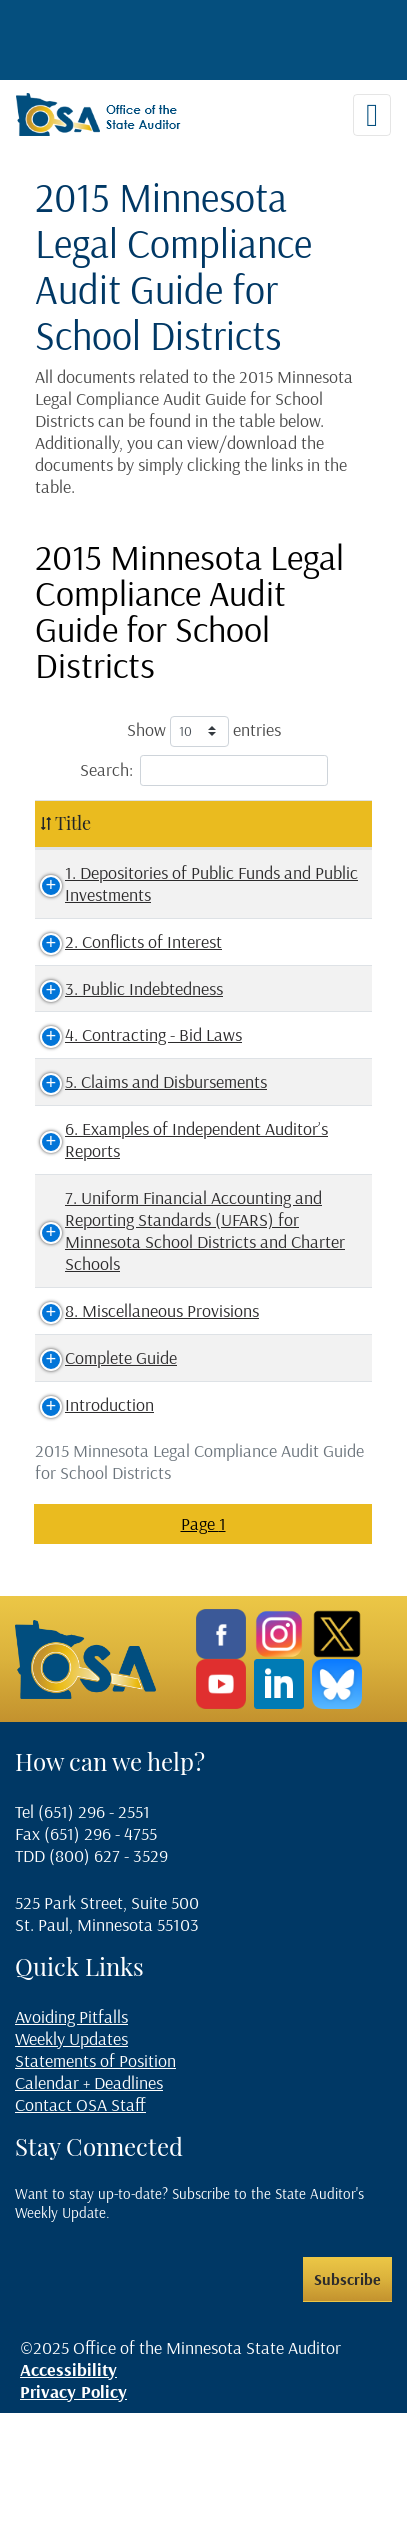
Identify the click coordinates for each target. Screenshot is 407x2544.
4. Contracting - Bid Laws (135, 1056)
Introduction (91, 1536)
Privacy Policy (73, 2523)
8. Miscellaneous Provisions (106, 1431)
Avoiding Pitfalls (71, 2147)
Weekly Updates (71, 2169)
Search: (204, 770)
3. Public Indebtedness (126, 1009)
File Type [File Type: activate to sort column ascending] (303, 823)
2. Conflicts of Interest (125, 963)
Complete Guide (103, 1489)
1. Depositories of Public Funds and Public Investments (131, 894)
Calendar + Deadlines (89, 2213)
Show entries (204, 731)
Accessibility (68, 2501)
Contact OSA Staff (80, 2235)
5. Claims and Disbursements (99, 1114)
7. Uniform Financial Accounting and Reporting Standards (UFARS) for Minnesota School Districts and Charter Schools (139, 1318)
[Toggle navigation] (372, 115)
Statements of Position (95, 2191)
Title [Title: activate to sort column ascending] (73, 823)
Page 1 (203, 1655)
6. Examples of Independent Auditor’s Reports (125, 1194)
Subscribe (347, 2411)
